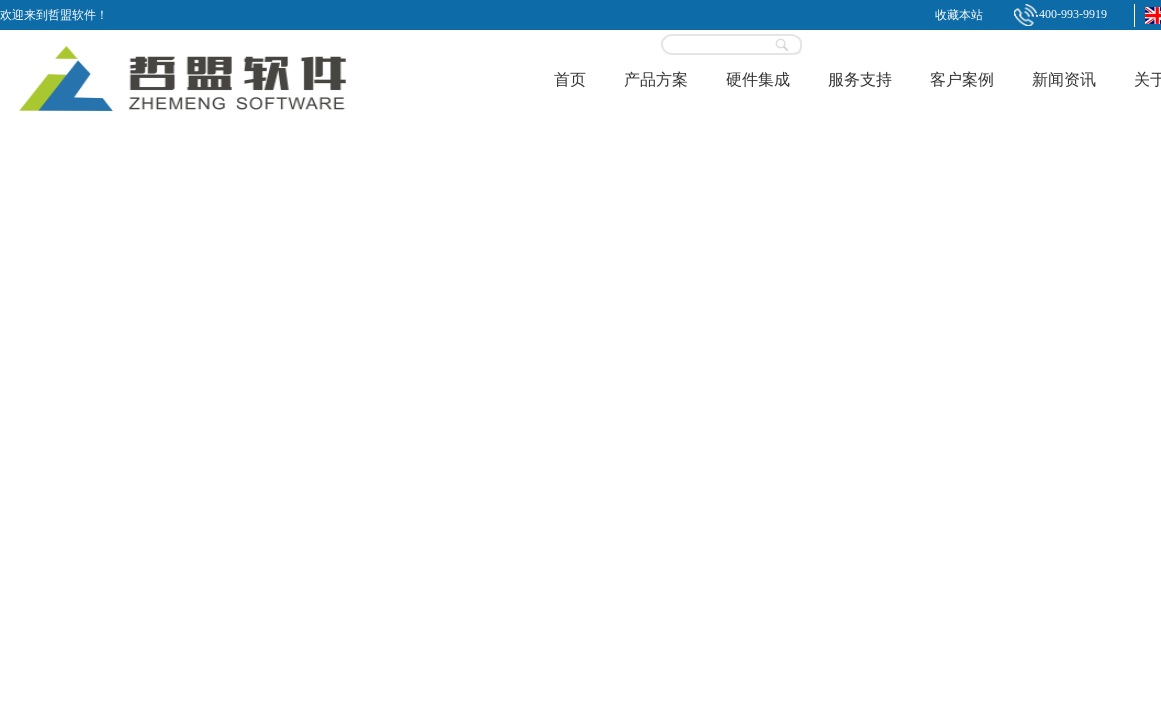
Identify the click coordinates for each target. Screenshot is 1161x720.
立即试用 (890, 38)
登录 (847, 45)
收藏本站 (959, 15)
